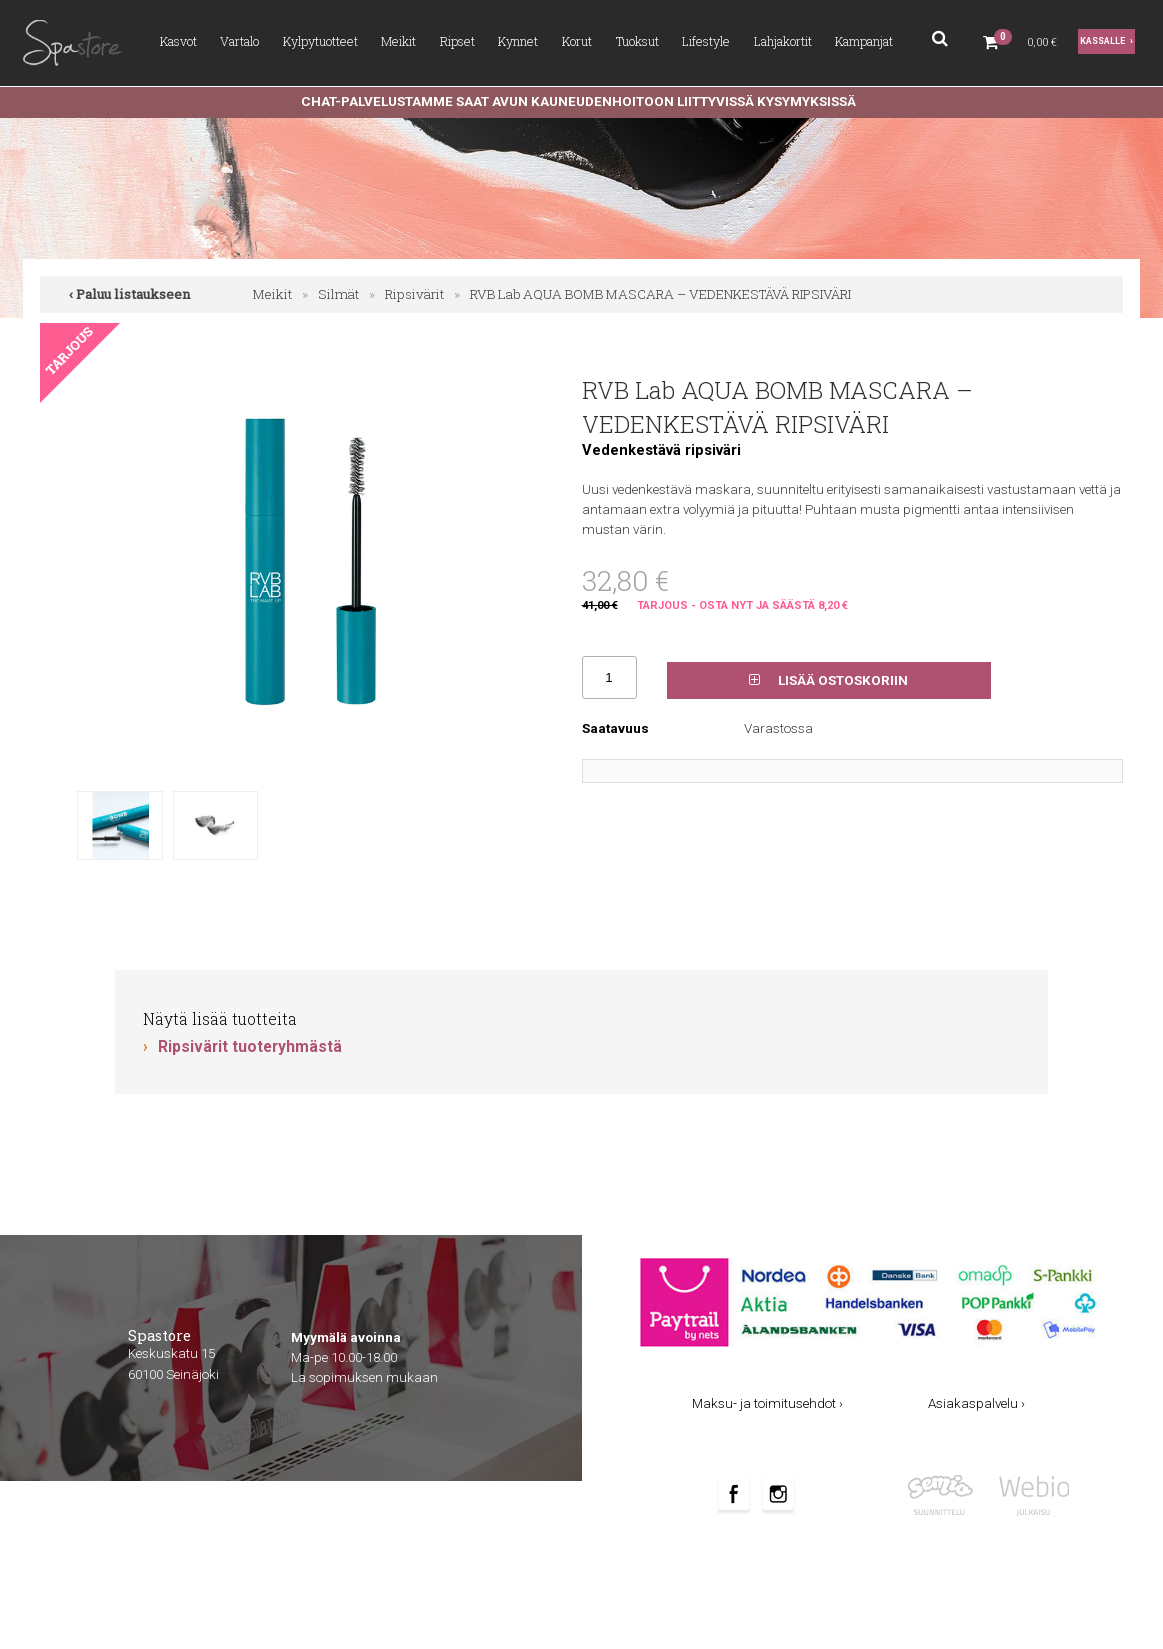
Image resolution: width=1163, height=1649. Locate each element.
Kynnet (518, 41)
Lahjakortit (783, 41)
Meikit (398, 41)
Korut (577, 41)
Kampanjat (864, 41)
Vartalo (239, 41)
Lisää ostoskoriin (828, 680)
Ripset (457, 41)
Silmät (338, 294)
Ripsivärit (414, 294)
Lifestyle (706, 41)
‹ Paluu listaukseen (130, 294)
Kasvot (178, 41)
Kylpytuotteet (320, 41)
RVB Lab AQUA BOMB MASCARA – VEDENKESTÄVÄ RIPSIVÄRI (660, 294)
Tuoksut (637, 41)
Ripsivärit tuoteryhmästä (250, 1046)
